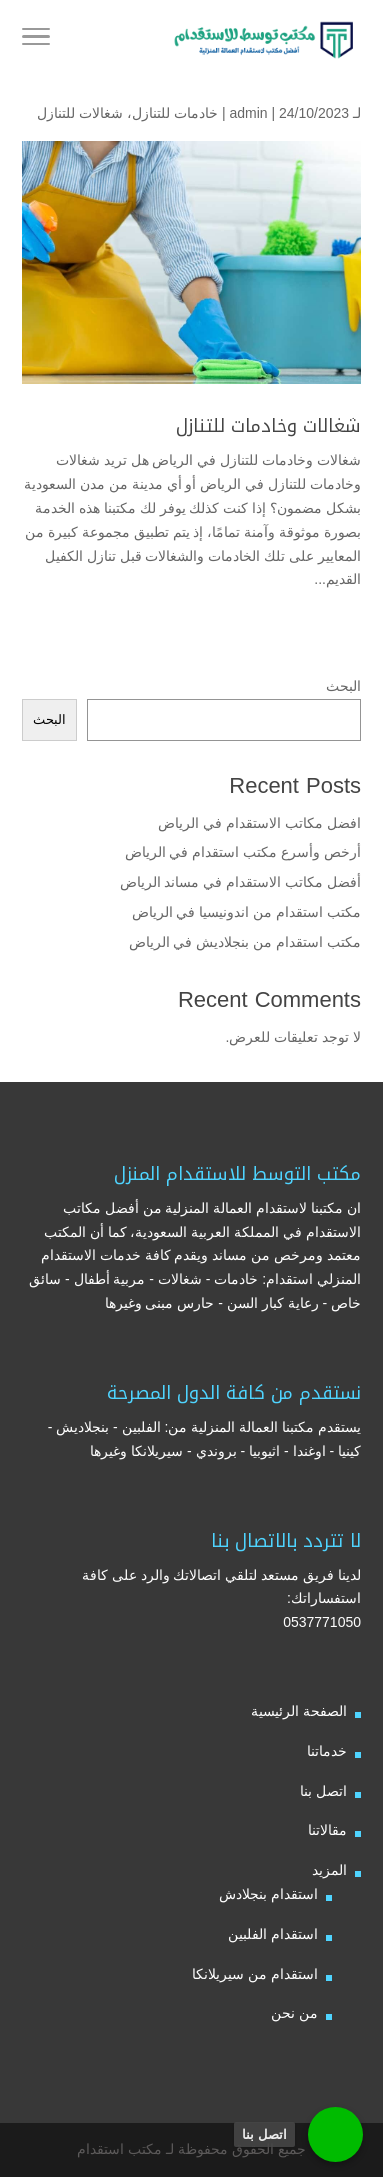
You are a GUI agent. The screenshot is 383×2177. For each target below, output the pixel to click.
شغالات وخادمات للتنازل (268, 426)
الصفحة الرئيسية (299, 1711)
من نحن (294, 2013)
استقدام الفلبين (273, 1934)
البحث (343, 686)
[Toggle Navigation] (36, 40)
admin (248, 113)
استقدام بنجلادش (268, 1894)
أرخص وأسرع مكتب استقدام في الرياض (243, 852)
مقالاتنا (327, 1830)
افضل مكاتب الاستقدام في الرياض (259, 823)
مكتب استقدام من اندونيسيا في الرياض (244, 912)
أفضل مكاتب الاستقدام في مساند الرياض (240, 882)
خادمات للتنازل (175, 113)
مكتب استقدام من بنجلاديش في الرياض (245, 942)
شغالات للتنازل (80, 113)
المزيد (329, 1870)
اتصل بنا (323, 1791)
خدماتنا (327, 1751)
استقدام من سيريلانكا (255, 1974)
